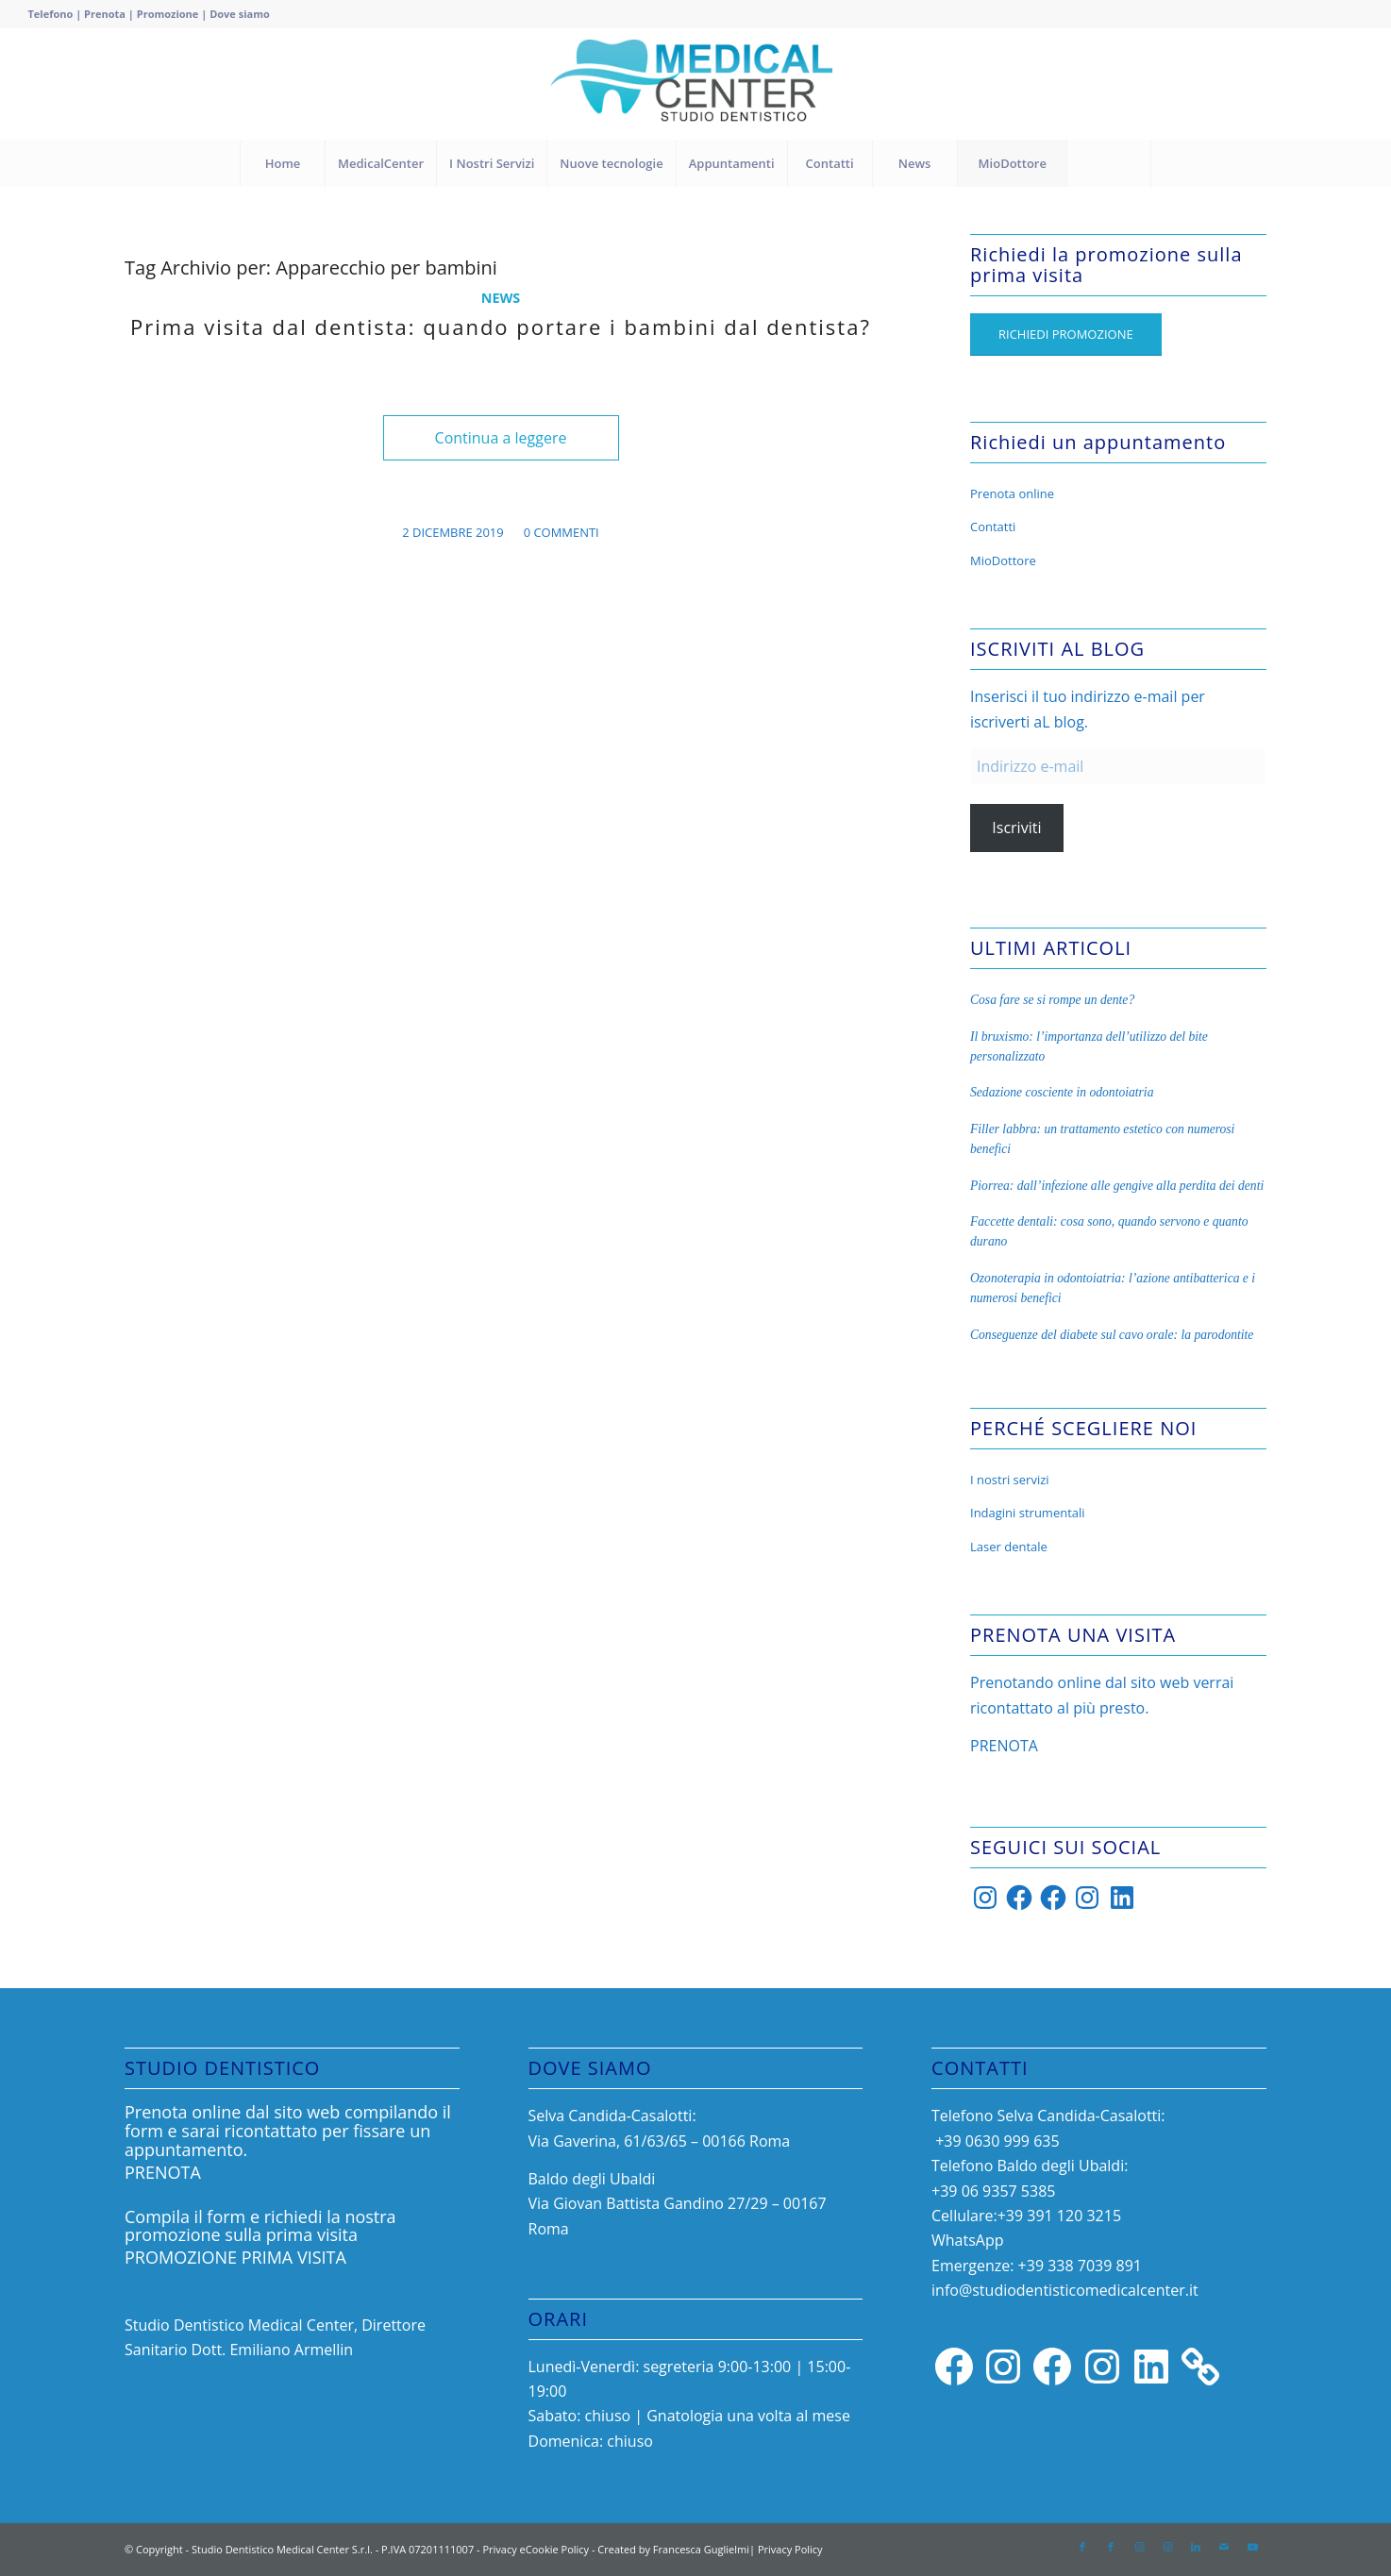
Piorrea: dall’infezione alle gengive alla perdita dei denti (1117, 1186)
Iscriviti (1016, 827)
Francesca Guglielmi (701, 2549)
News (501, 298)
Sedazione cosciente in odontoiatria (1061, 1092)
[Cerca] (1108, 163)
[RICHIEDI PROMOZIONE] (1066, 334)
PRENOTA (1004, 1745)
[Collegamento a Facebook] (1082, 2547)
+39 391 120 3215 (1059, 2215)
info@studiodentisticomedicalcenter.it (1064, 2290)
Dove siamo (239, 14)
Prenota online (1012, 493)
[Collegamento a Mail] (1224, 2547)
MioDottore (1003, 560)
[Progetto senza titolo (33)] (696, 84)
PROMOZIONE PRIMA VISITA (235, 2257)
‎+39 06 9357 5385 (993, 2191)
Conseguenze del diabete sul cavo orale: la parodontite (1111, 1335)
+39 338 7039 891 (1080, 2265)
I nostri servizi (1009, 1479)
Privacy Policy (790, 2549)
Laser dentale (1008, 1546)
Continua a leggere (501, 437)
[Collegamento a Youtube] (1252, 2547)
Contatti (992, 526)
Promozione (169, 14)
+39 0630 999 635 (995, 2141)
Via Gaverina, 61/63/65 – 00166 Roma (659, 2141)
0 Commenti (561, 532)
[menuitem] (282, 163)
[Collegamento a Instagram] (1139, 2547)
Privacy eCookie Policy (535, 2549)
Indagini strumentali (1027, 1512)
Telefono (50, 14)
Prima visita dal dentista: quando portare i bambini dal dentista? (500, 326)
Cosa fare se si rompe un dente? (1052, 1000)
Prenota (105, 14)
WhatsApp (967, 2240)
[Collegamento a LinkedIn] (1196, 2547)
